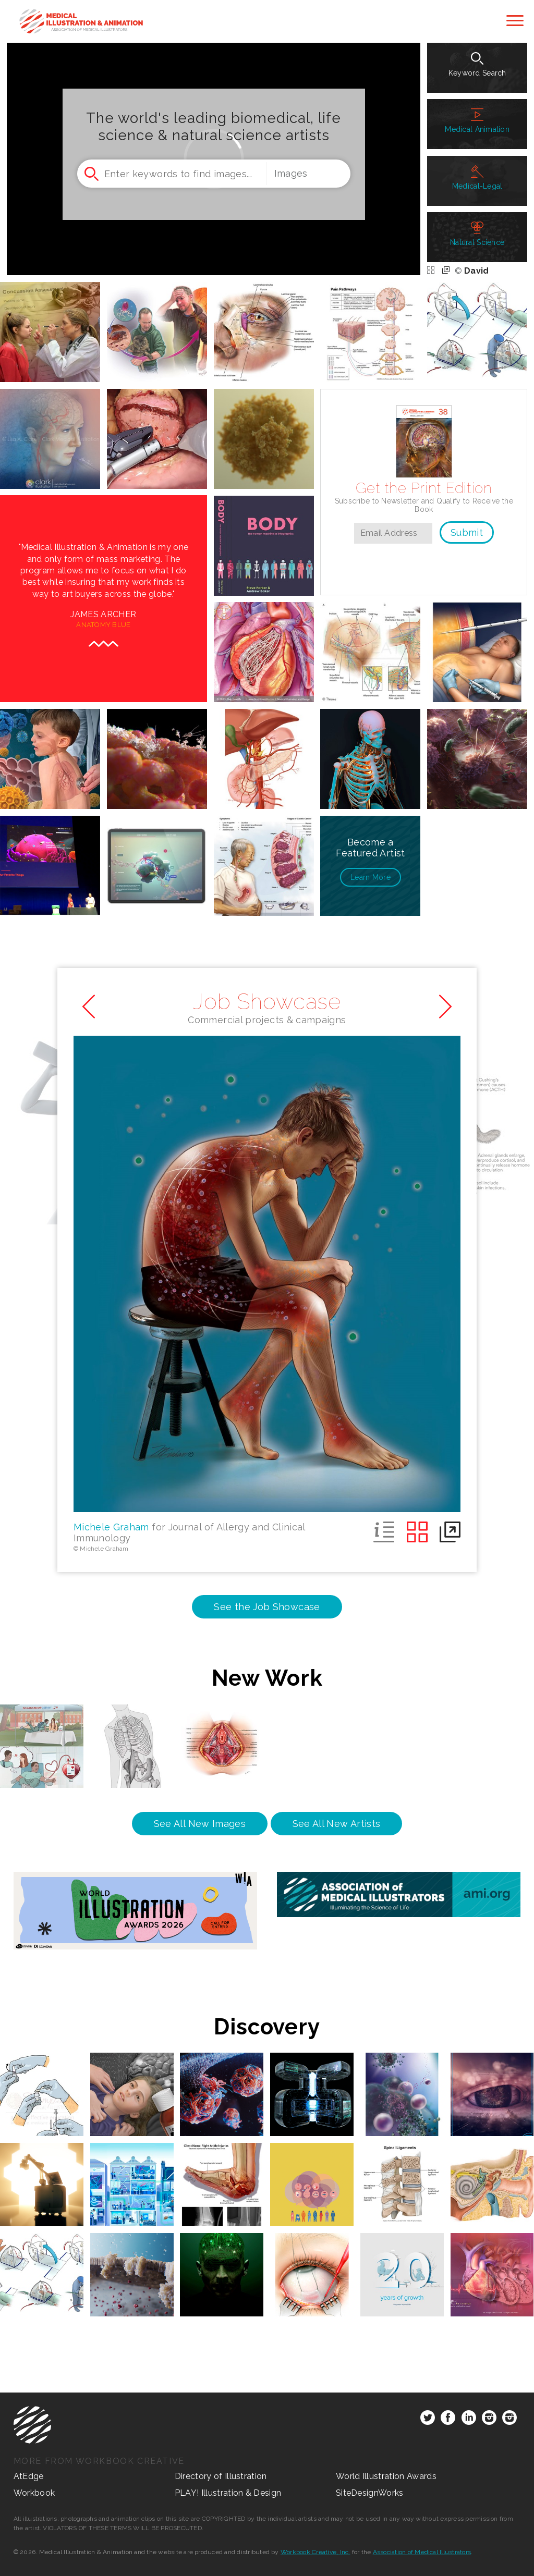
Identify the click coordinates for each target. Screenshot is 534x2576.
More (370, 877)
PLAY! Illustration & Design (228, 2493)
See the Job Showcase (267, 1606)
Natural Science (477, 234)
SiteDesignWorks (370, 2493)
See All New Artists (337, 1823)
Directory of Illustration (221, 2476)
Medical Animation (477, 120)
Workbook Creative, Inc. (315, 2552)
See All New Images (200, 1823)
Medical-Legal (477, 177)
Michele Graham (111, 1527)
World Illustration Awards (386, 2476)
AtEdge (29, 2476)
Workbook (34, 2493)
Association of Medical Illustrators (422, 2552)
